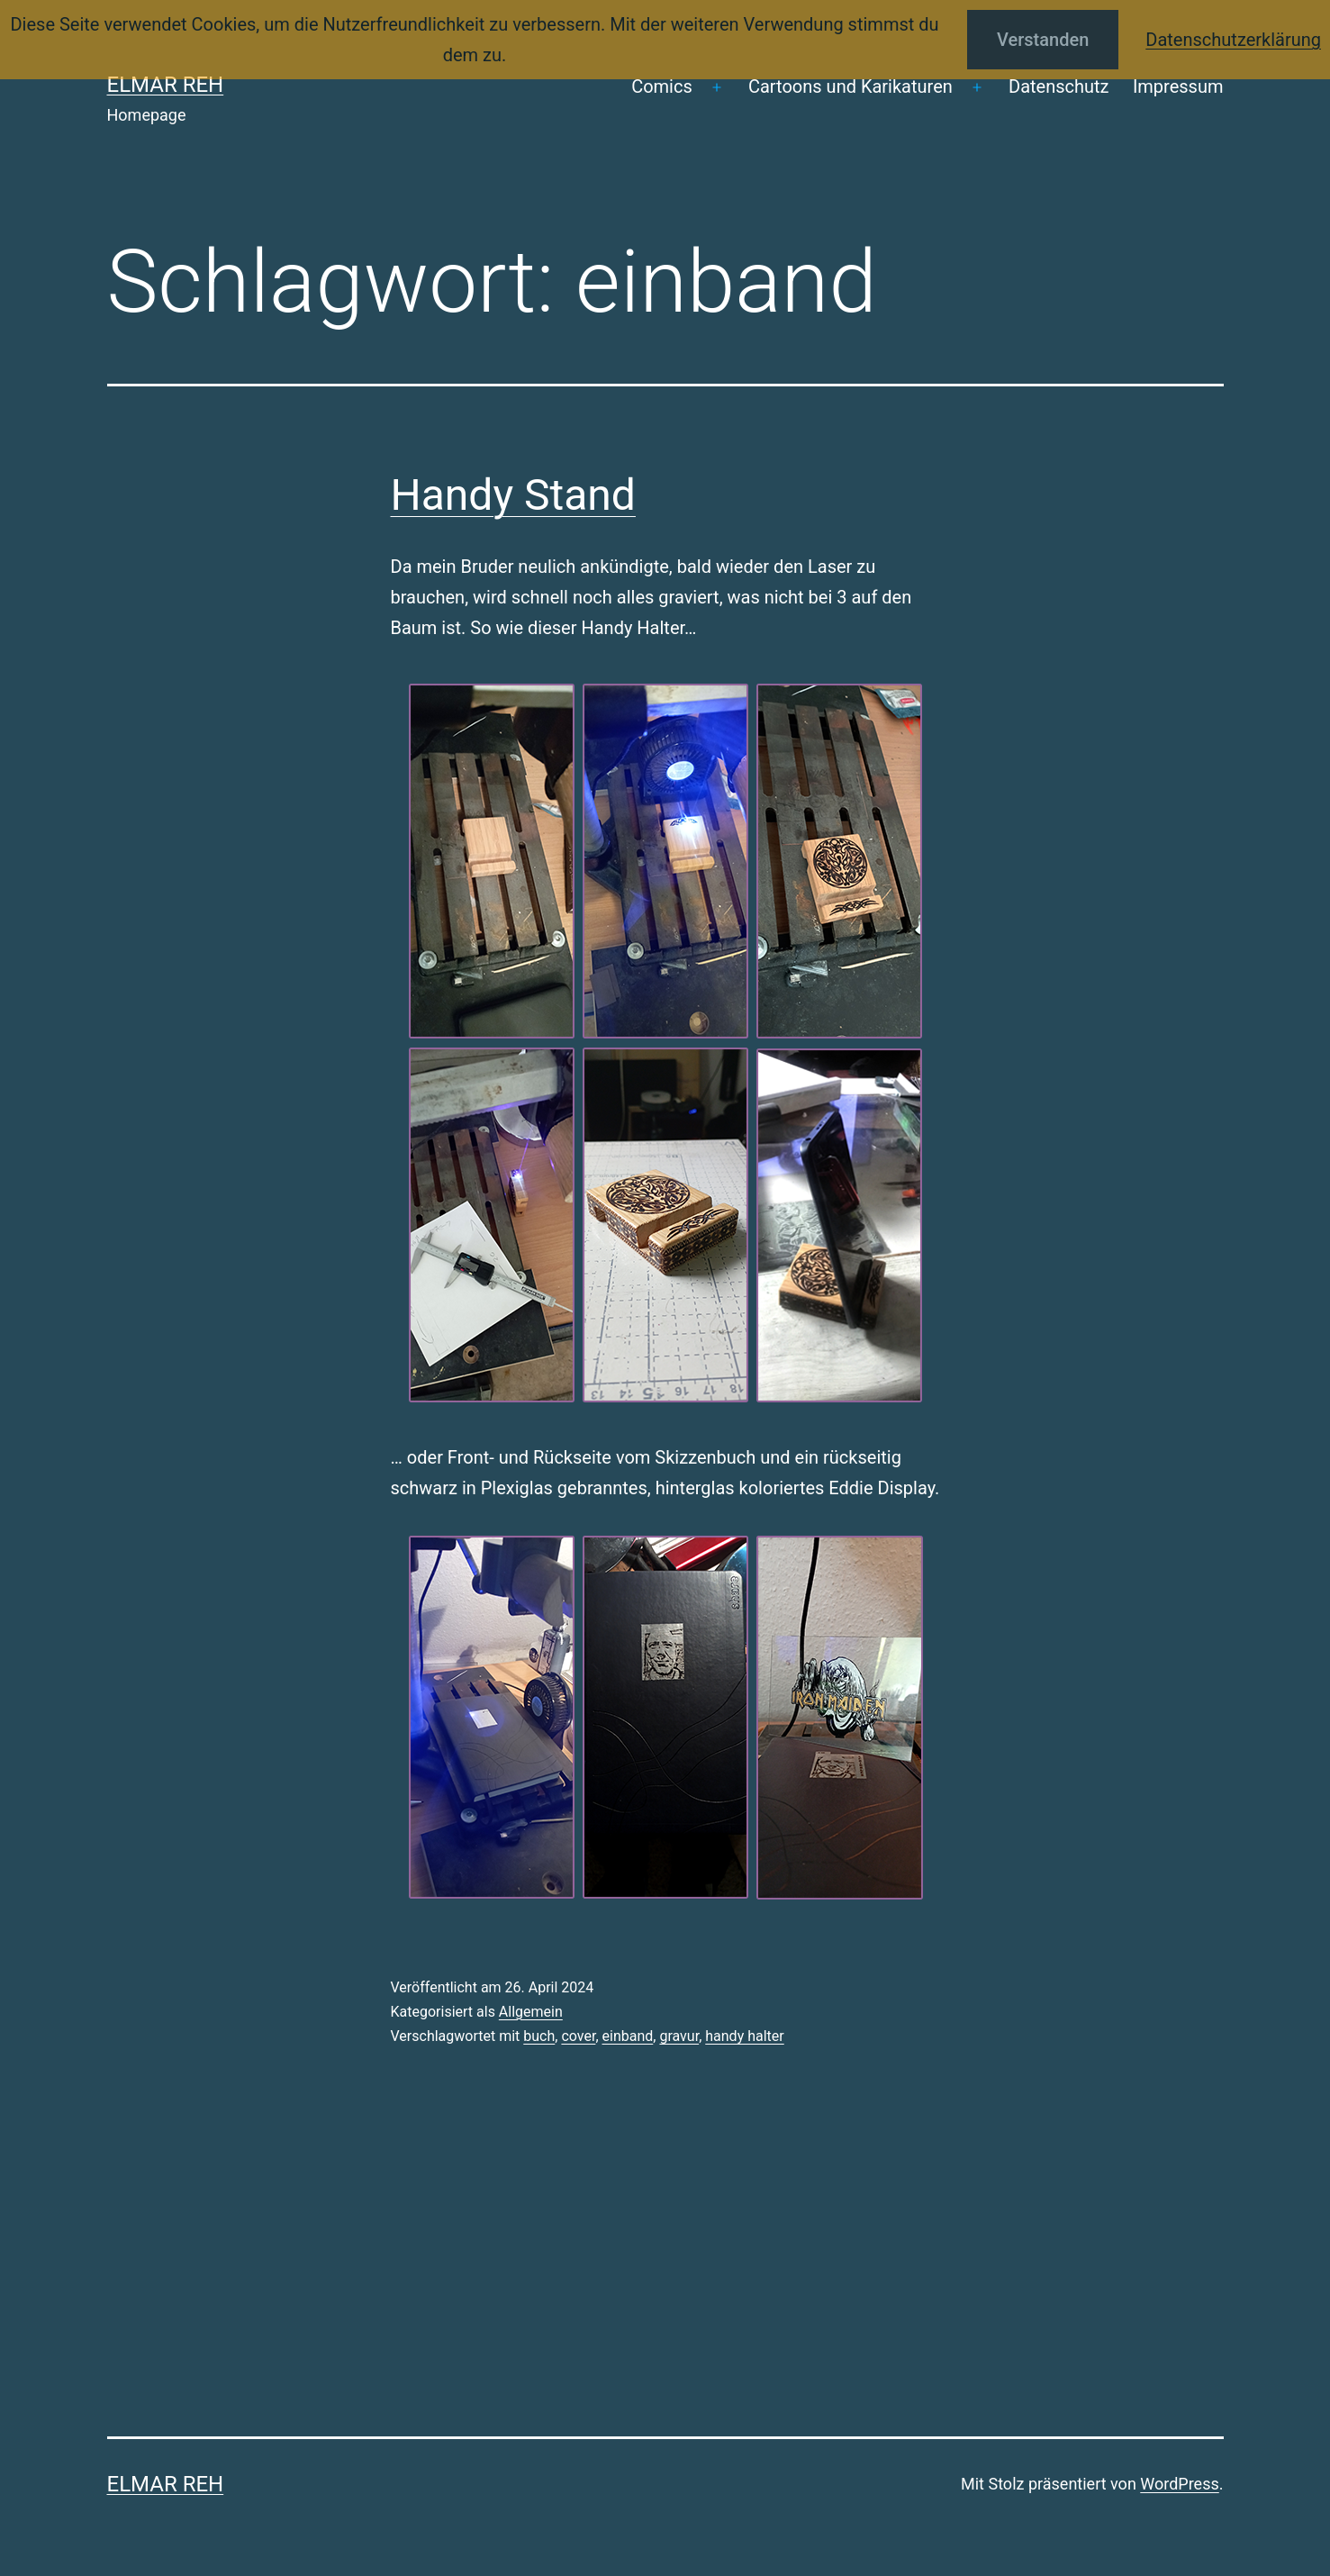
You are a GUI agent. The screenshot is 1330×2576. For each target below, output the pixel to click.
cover (578, 2036)
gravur (679, 2036)
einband (628, 2036)
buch (539, 2036)
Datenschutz (1059, 86)
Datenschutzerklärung (1233, 39)
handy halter (744, 2036)
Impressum (1178, 86)
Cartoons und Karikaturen (850, 86)
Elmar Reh (165, 84)
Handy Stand (513, 495)
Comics (661, 86)
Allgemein (531, 2011)
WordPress (1179, 2483)
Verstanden (1043, 39)
